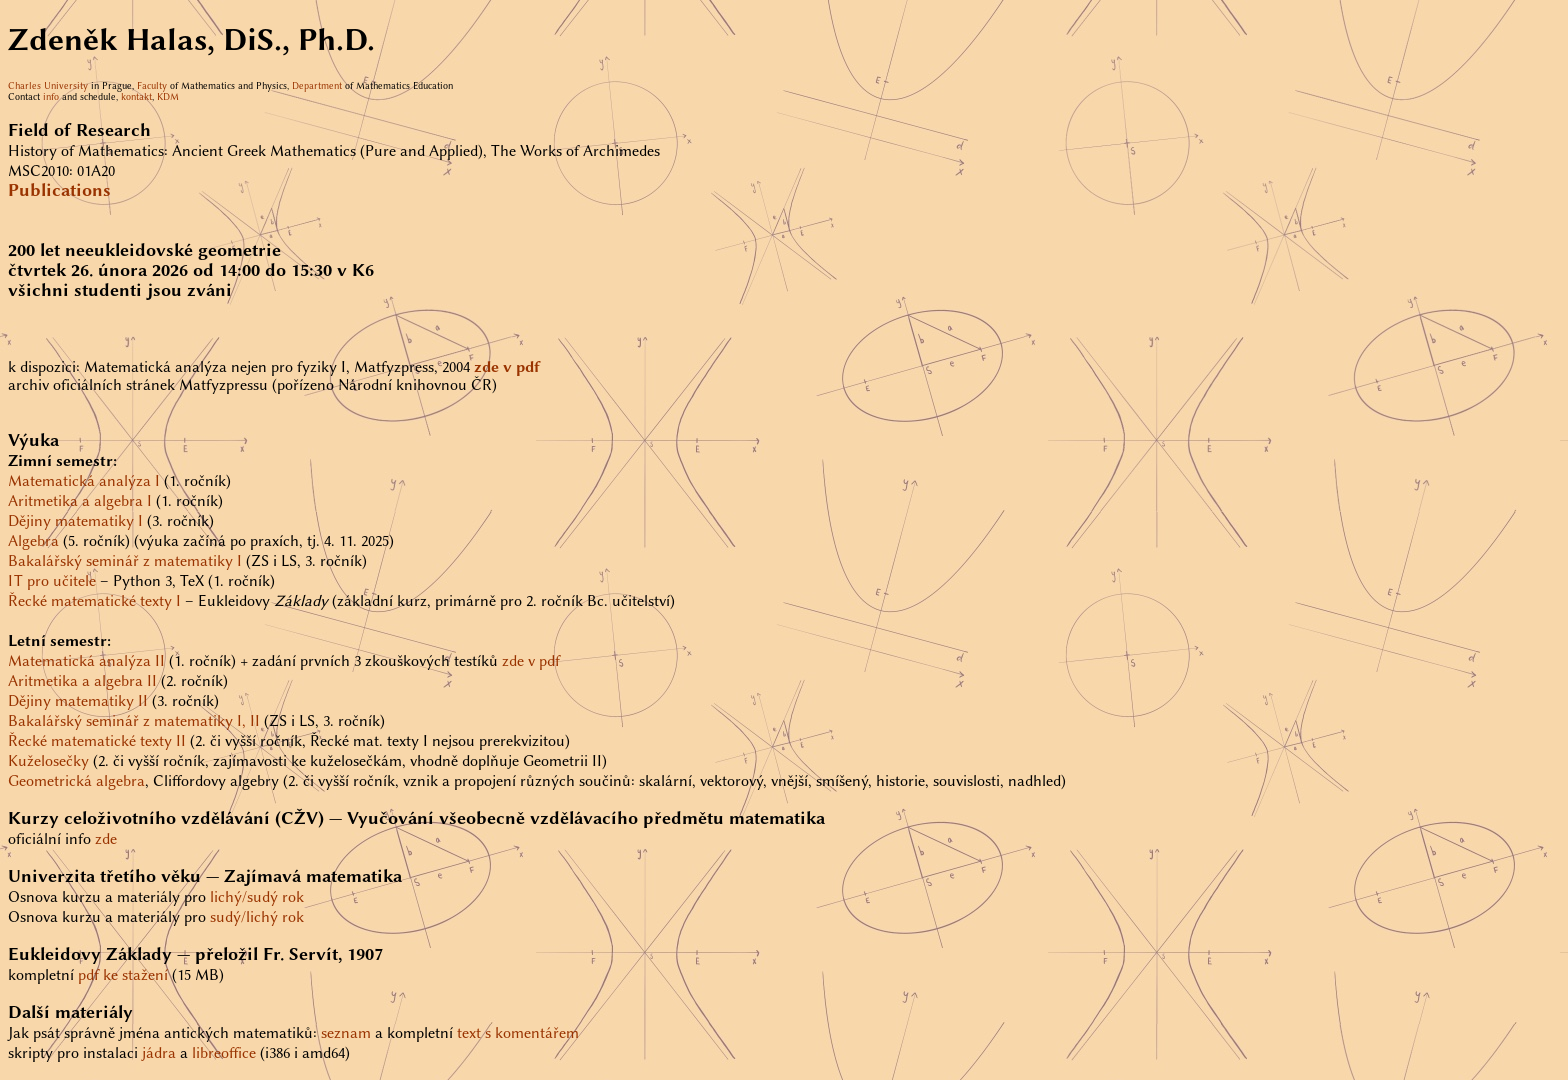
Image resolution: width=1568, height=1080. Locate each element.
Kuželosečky (48, 761)
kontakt (136, 96)
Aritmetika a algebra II (82, 681)
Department (317, 85)
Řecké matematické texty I (94, 601)
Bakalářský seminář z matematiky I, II (134, 721)
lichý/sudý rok (257, 897)
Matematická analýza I (84, 481)
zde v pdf (531, 661)
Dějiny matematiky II (78, 701)
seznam (346, 1033)
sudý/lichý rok (257, 917)
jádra (159, 1053)
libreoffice (224, 1053)
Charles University (48, 85)
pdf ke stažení (123, 975)
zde (106, 839)
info (51, 96)
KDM (168, 96)
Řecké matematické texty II (97, 741)
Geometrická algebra (76, 781)
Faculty (152, 85)
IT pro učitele (52, 581)
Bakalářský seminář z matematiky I (125, 561)
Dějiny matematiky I (75, 521)
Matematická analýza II (86, 661)
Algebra (33, 541)
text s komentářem (518, 1033)
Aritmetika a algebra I (80, 501)
